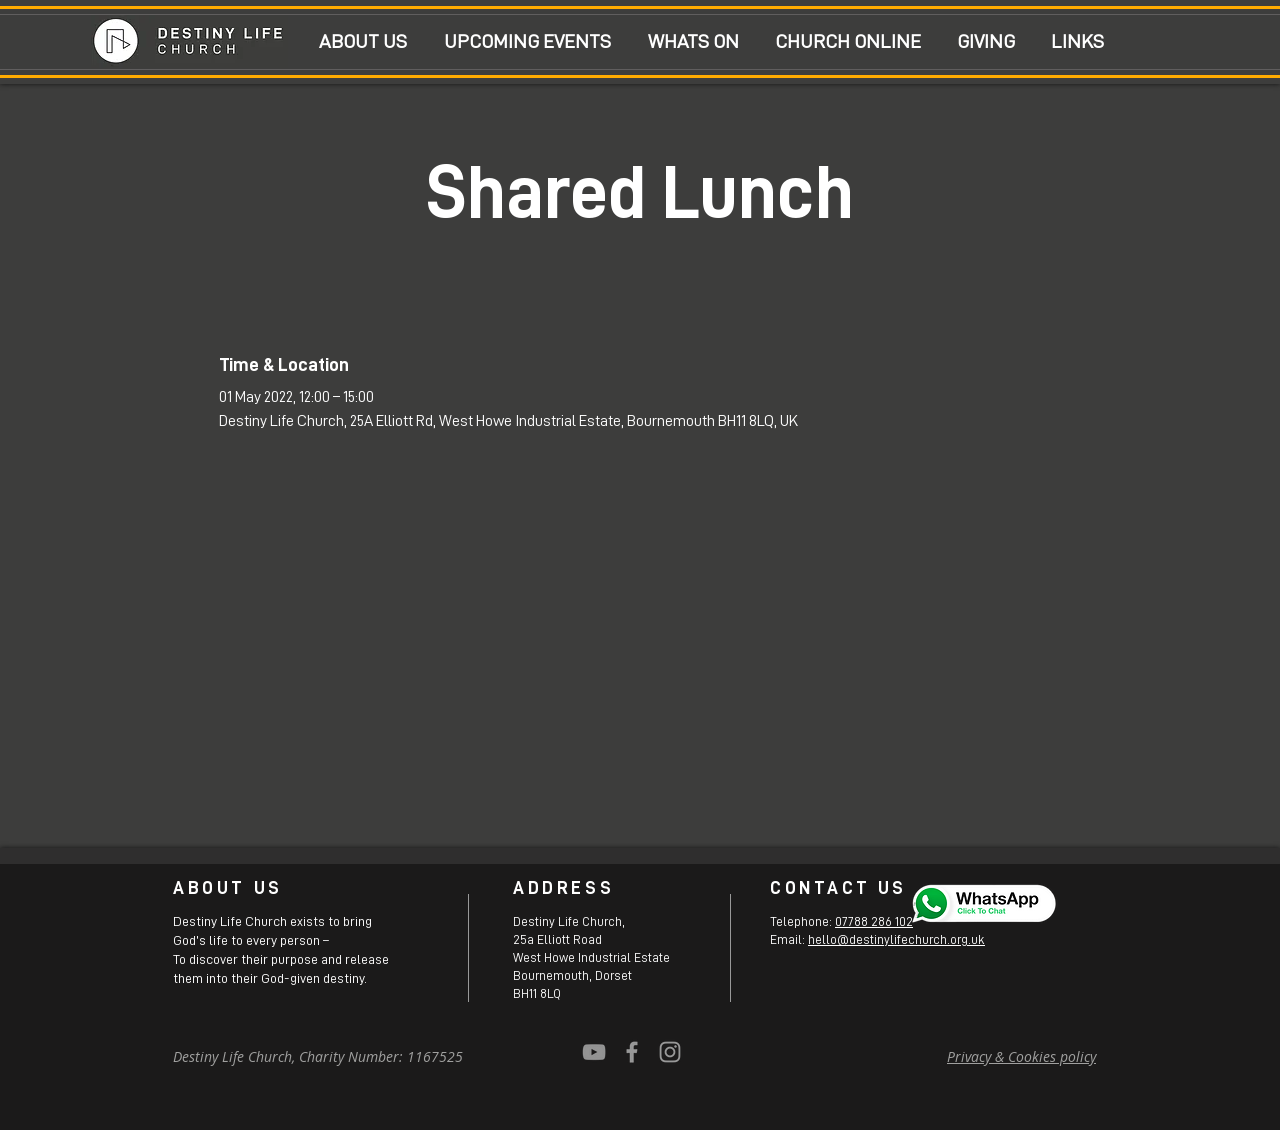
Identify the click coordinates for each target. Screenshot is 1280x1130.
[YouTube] (594, 1052)
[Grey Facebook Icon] (632, 1052)
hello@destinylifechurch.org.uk (896, 939)
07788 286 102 (874, 921)
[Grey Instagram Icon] (670, 1052)
